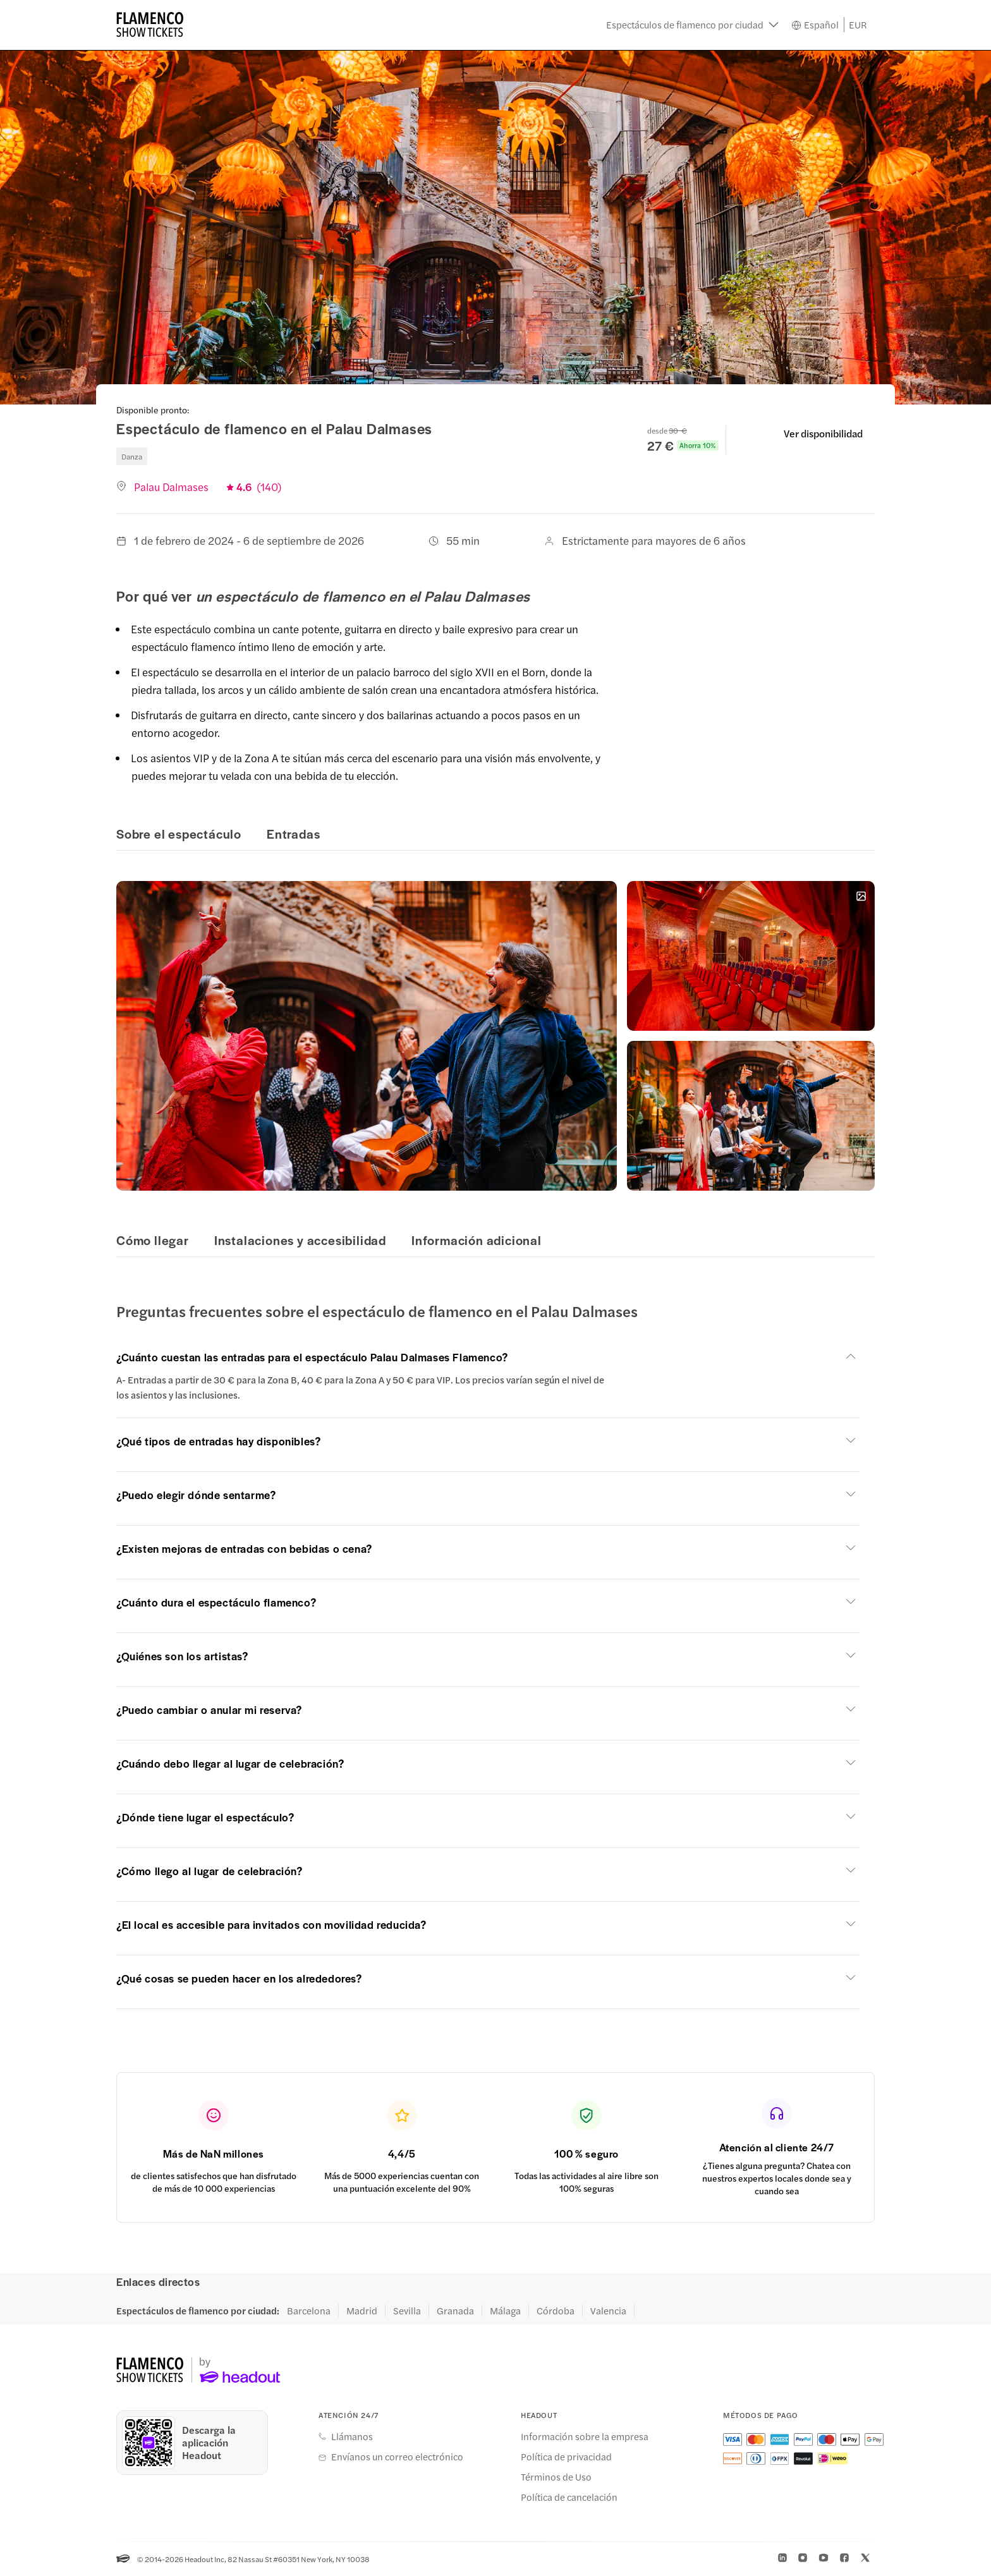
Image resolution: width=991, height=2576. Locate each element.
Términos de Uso (556, 2476)
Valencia (608, 2310)
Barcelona (309, 2310)
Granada (455, 2310)
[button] (692, 25)
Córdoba (556, 2310)
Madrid (361, 2310)
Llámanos (352, 2436)
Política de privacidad (566, 2456)
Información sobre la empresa (584, 2436)
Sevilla (407, 2310)
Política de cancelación (569, 2497)
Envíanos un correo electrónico (397, 2456)
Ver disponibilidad (823, 433)
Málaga (505, 2310)
